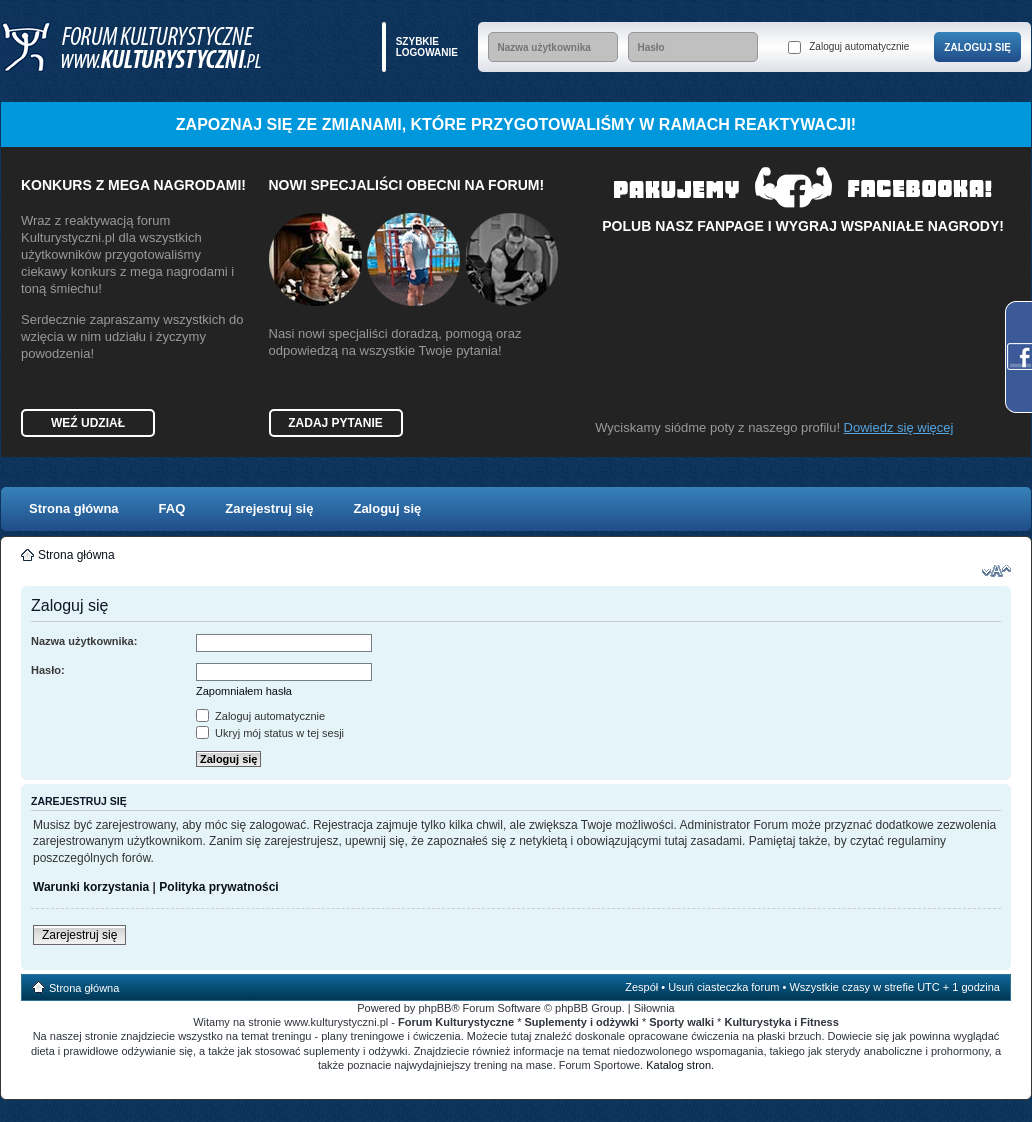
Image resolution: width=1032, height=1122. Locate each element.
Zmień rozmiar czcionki (996, 571)
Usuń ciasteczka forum (723, 987)
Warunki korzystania (91, 887)
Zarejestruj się (269, 508)
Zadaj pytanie (335, 423)
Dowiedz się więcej (899, 427)
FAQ (172, 508)
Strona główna (74, 508)
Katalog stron (678, 1065)
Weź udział (88, 423)
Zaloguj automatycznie (848, 47)
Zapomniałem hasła (244, 691)
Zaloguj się (387, 508)
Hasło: (48, 670)
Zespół (641, 987)
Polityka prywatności (218, 887)
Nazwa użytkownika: (84, 641)
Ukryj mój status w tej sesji (270, 733)
